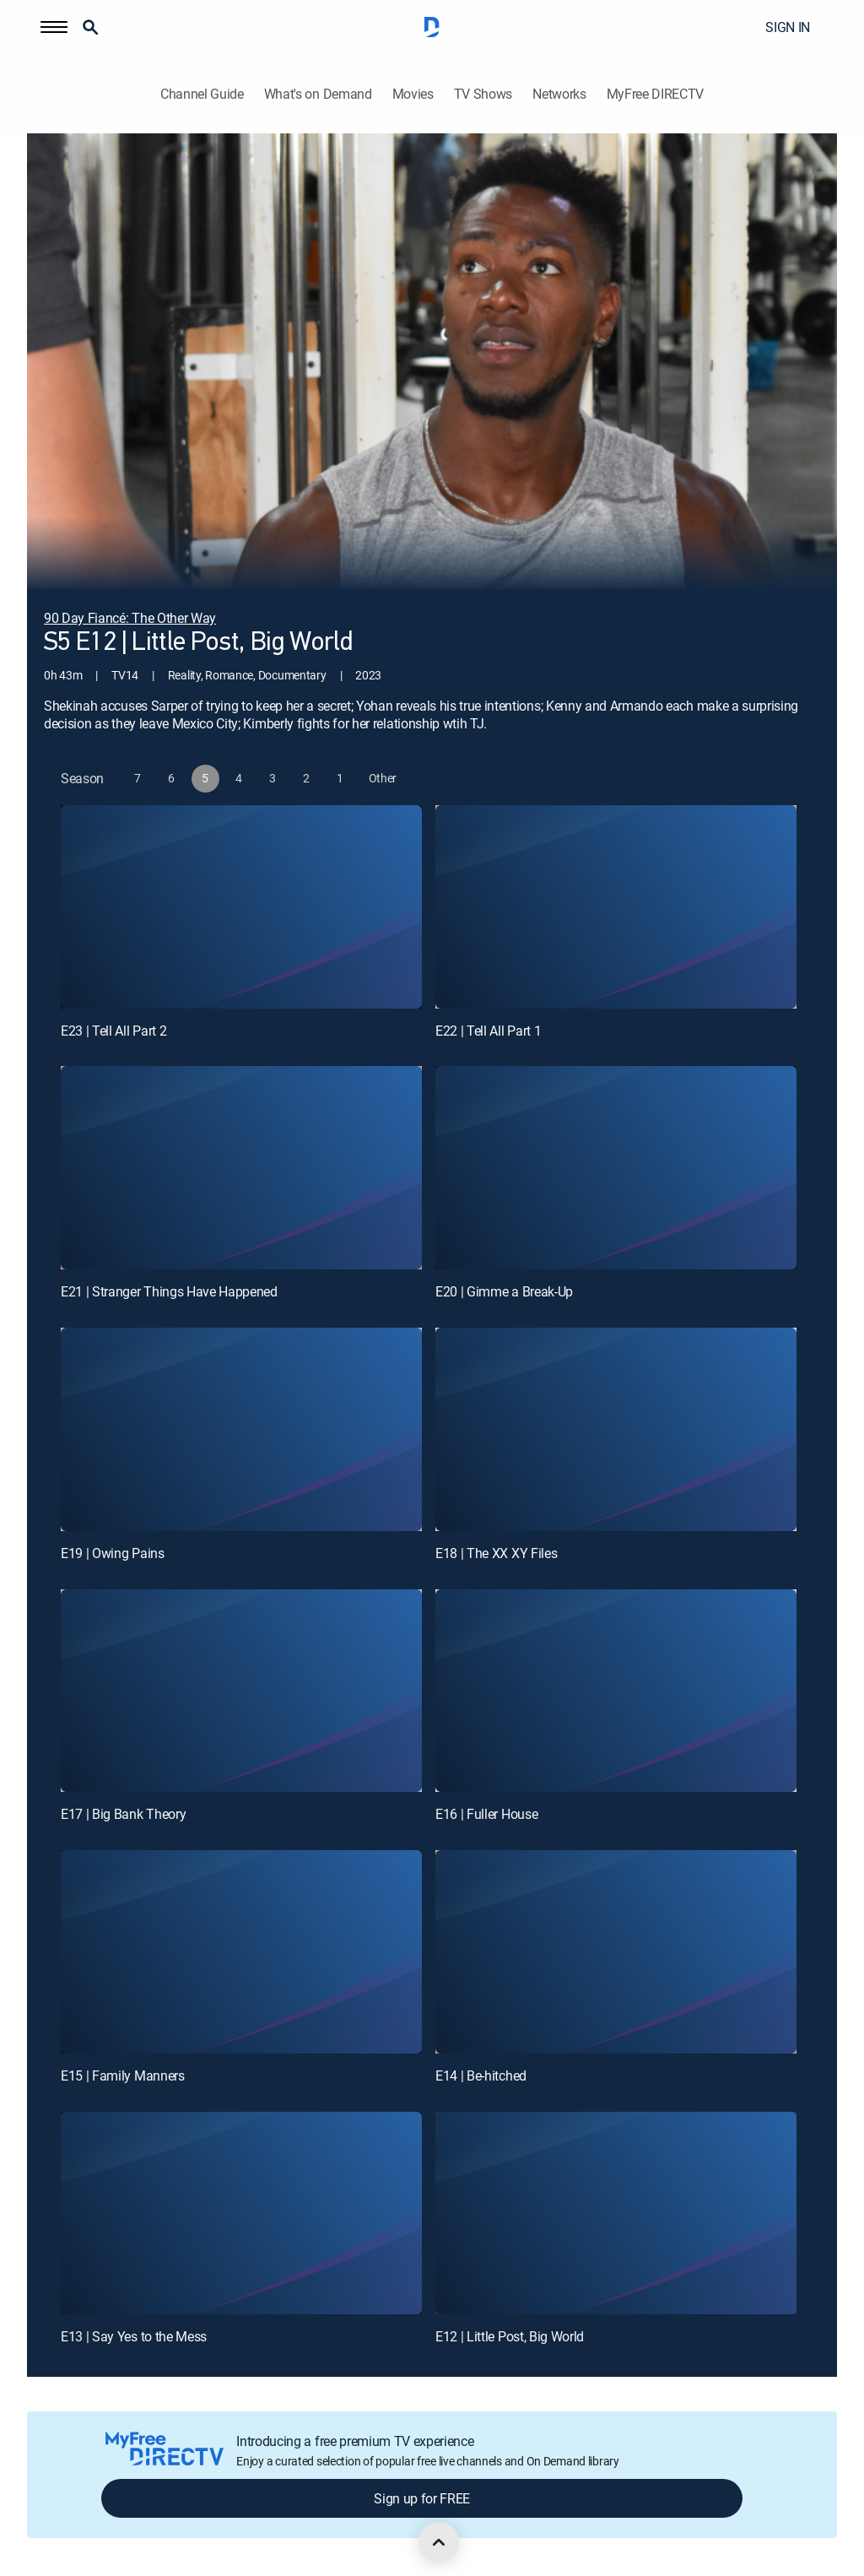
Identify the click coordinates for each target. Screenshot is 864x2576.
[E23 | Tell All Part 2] (241, 907)
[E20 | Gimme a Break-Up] (615, 1167)
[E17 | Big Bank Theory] (241, 1691)
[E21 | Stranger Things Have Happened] (241, 1167)
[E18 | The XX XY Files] (615, 1429)
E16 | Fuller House (486, 1814)
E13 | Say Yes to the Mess (134, 2336)
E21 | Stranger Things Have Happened (169, 1291)
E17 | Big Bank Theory (123, 1814)
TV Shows (483, 94)
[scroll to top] (439, 2542)
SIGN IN (787, 27)
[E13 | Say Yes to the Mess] (241, 2213)
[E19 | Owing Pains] (241, 1429)
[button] (54, 27)
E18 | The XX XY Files (496, 1553)
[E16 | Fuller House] (615, 1691)
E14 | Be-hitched (480, 2075)
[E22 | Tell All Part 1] (615, 907)
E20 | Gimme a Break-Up (504, 1291)
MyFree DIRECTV (656, 94)
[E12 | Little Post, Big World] (615, 2213)
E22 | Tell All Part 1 (488, 1030)
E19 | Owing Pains (113, 1553)
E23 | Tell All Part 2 (113, 1030)
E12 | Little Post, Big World (509, 2336)
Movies (413, 94)
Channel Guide (202, 94)
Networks (559, 94)
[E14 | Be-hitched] (615, 1952)
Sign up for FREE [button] (422, 2498)
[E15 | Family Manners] (241, 1952)
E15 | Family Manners (123, 2075)
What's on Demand (318, 94)
